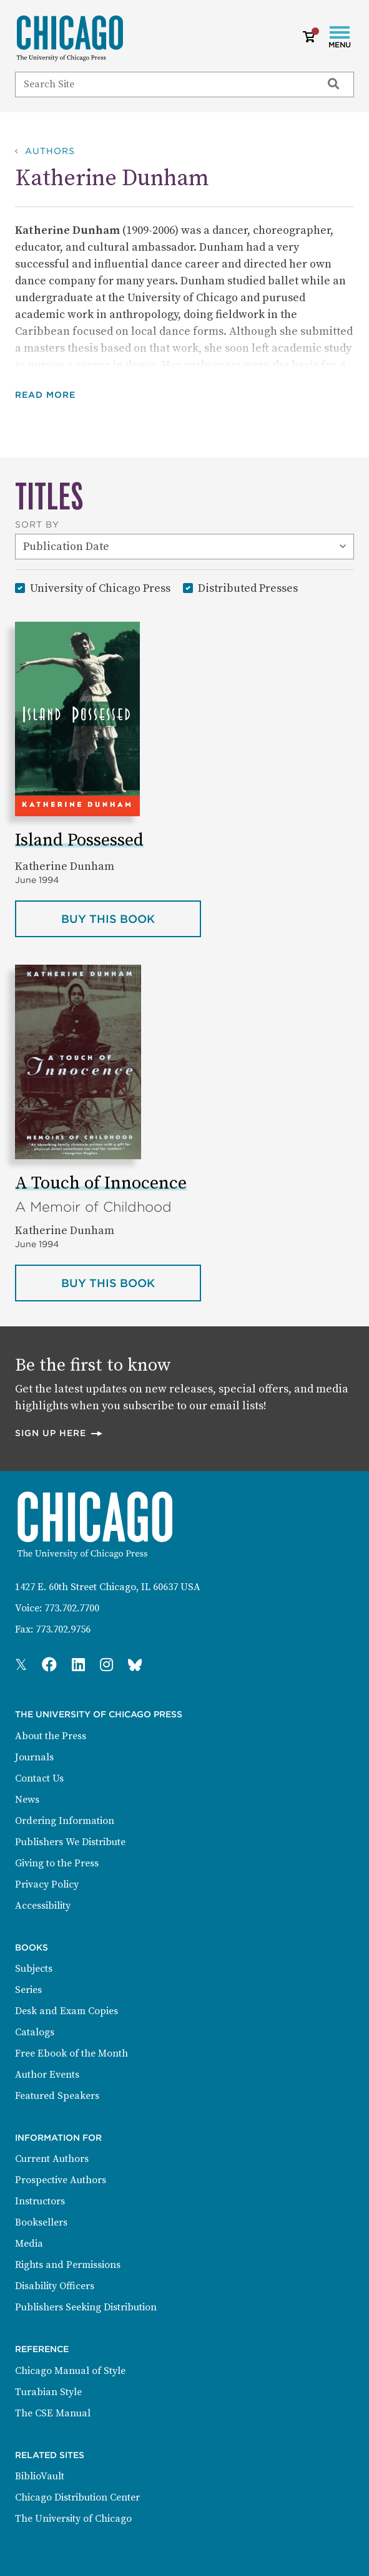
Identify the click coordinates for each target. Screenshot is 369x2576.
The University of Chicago (73, 2518)
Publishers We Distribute (70, 1842)
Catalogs (34, 2032)
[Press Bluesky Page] (135, 1665)
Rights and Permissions (68, 2265)
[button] (54, 395)
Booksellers (41, 2222)
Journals (34, 1757)
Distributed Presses (248, 588)
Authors (50, 151)
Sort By (37, 524)
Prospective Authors (60, 2180)
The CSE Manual (53, 2413)
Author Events (47, 2074)
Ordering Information (64, 1821)
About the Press (50, 1736)
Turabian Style (48, 2392)
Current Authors (52, 2159)
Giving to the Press (57, 1863)
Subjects (33, 1968)
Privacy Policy (47, 1884)
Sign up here (59, 1433)
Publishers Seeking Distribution (86, 2307)
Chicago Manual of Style (70, 2371)
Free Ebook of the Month (71, 2053)
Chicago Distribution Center (77, 2497)
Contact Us (39, 1778)
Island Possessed (79, 840)
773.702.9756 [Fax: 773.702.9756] (63, 1629)
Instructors (40, 2201)
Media (29, 2243)
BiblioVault (39, 2476)
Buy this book (131, 918)
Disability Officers (54, 2286)
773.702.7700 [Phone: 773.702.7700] (71, 1608)
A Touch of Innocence (101, 1183)
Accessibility (43, 1905)
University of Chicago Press (100, 588)
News (27, 1799)
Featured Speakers (57, 2096)
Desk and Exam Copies (66, 2011)
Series (28, 1990)
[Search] (163, 84)
